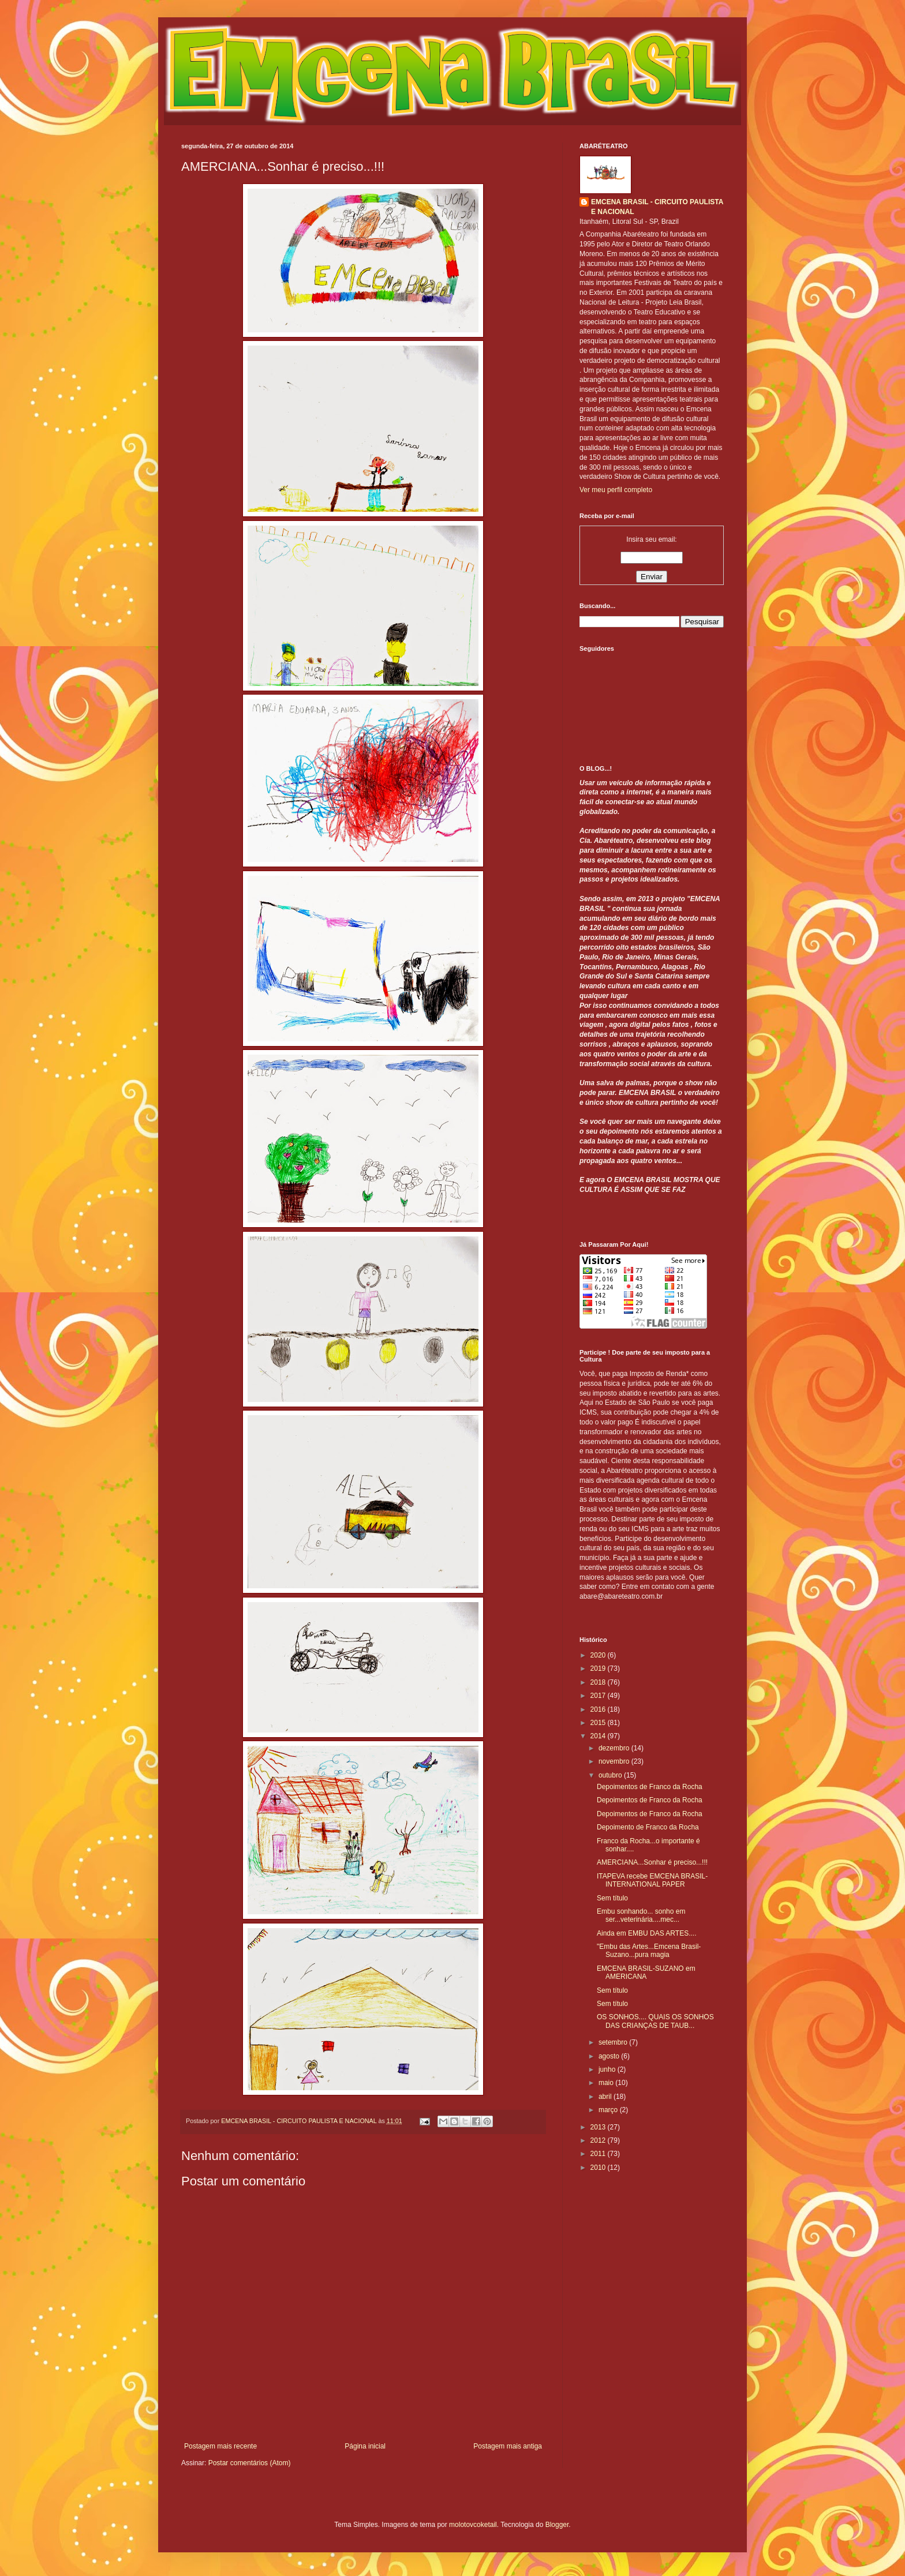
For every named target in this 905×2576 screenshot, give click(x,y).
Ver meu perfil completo (615, 490)
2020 (599, 1655)
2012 (599, 2140)
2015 (599, 1723)
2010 (599, 2167)
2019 (599, 1668)
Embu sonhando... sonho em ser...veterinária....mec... (641, 1915)
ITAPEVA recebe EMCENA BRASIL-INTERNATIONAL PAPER (652, 1880)
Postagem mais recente (220, 2446)
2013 (599, 2127)
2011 (599, 2154)
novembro (615, 1761)
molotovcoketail (473, 2525)
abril (606, 2097)
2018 (599, 1682)
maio (607, 2083)
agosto (610, 2056)
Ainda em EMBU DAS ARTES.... (647, 1933)
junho (608, 2069)
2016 (599, 1709)
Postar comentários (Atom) (249, 2463)
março (609, 2110)
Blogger (557, 2525)
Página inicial (365, 2446)
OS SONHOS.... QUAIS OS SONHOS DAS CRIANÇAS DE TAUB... (655, 2021)
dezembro (615, 1748)
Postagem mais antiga (507, 2446)
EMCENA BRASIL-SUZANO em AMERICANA (646, 1972)
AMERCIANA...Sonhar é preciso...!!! (652, 1862)
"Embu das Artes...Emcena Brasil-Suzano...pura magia (649, 1951)
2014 (599, 1736)
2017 (599, 1696)
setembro (614, 2042)
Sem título (612, 1898)
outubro (611, 1775)
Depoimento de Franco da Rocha (648, 1827)
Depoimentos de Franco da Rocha (649, 1787)
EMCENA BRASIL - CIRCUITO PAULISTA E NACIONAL (657, 207)
